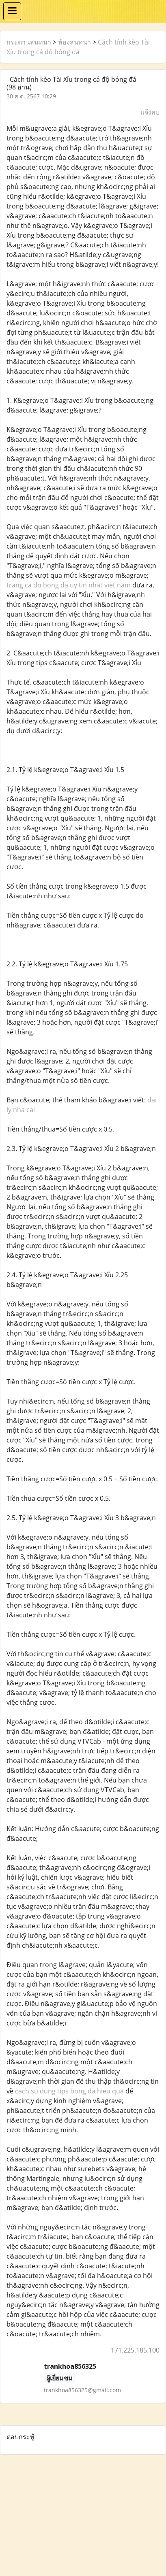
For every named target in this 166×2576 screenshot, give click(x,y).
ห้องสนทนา (74, 42)
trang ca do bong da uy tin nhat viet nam (68, 585)
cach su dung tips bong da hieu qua (69, 2091)
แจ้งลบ (150, 112)
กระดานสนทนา (28, 42)
